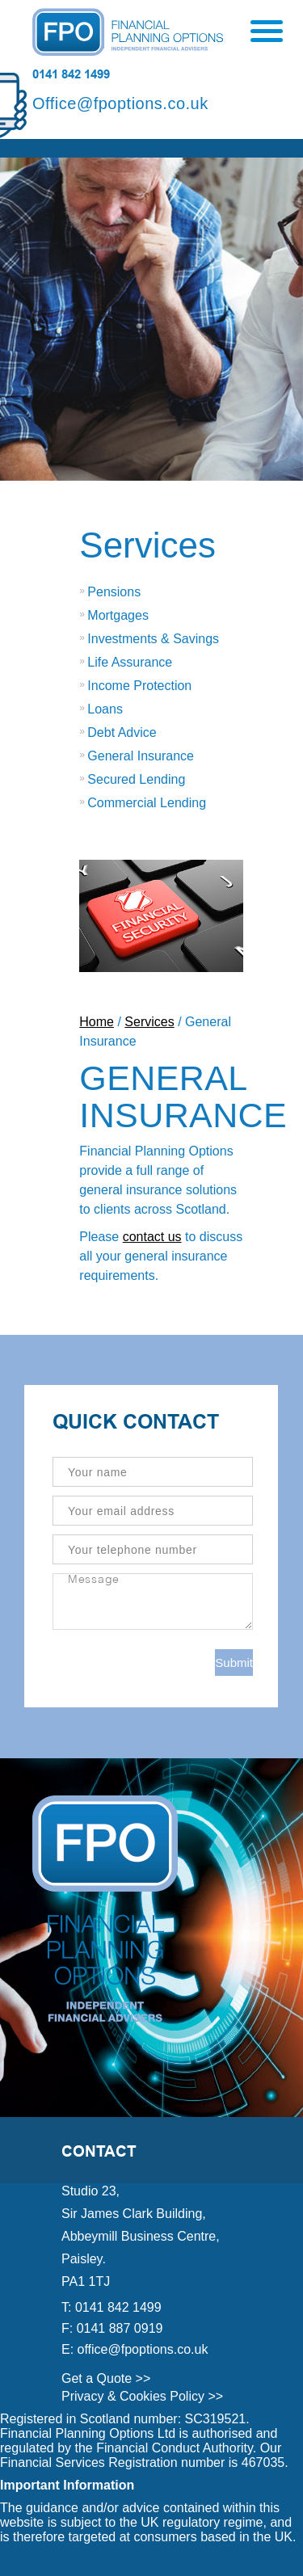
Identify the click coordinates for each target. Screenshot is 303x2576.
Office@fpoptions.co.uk (120, 103)
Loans (105, 709)
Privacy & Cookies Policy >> (142, 2396)
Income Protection (139, 685)
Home (96, 1022)
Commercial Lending (146, 803)
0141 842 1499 (71, 74)
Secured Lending (136, 779)
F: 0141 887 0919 (111, 2328)
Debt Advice (121, 732)
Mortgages (118, 615)
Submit (234, 1662)
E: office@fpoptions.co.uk (134, 2349)
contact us (152, 1237)
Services (147, 545)
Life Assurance (129, 662)
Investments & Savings (153, 639)
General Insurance (140, 756)
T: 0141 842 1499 (111, 2307)
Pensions (114, 592)
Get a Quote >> (105, 2378)
